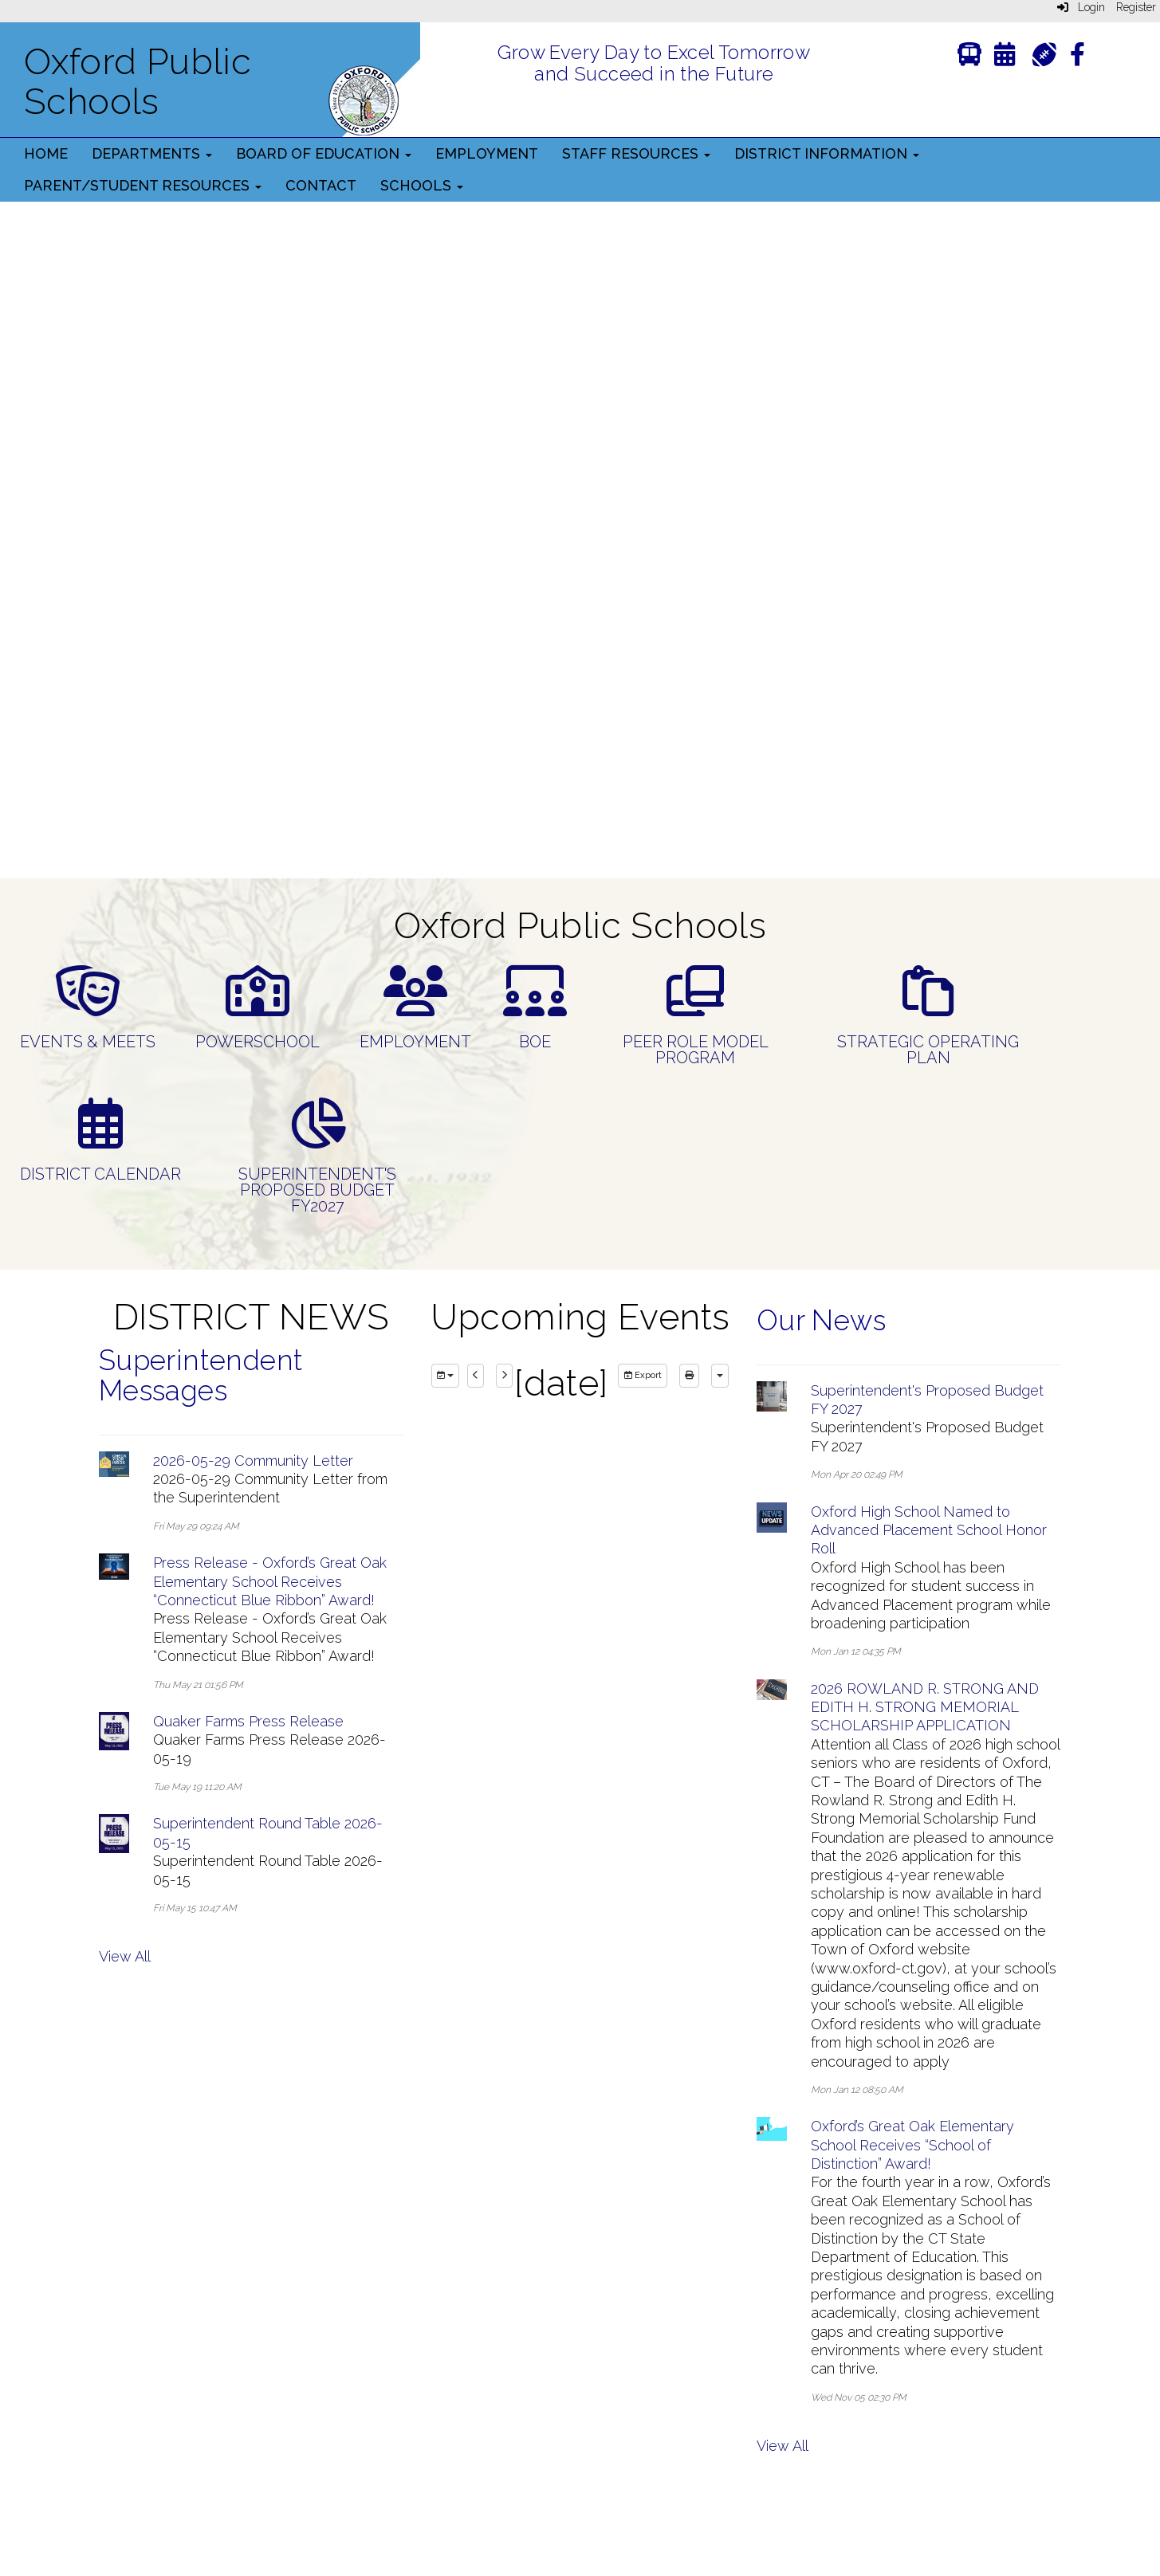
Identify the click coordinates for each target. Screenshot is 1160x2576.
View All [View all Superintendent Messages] (125, 1956)
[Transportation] (969, 57)
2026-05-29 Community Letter (253, 1460)
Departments (152, 153)
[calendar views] (720, 1376)
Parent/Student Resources (142, 185)
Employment (486, 153)
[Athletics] (1044, 53)
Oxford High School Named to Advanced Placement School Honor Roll (929, 1530)
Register (1136, 7)
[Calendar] (1004, 57)
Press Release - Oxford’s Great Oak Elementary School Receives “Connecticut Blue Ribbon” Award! (270, 1581)
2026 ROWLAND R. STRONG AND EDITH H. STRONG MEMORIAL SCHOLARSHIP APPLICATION (925, 1707)
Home (46, 153)
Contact (320, 185)
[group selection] (445, 1376)
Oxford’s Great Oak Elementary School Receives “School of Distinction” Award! (912, 2145)
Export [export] (642, 1375)
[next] (504, 1376)
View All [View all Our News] (782, 2445)
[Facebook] (1077, 57)
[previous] (475, 1376)
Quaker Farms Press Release (248, 1721)
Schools (421, 185)
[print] (689, 1376)
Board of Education (323, 153)
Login (1081, 7)
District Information (826, 153)
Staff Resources (636, 153)
